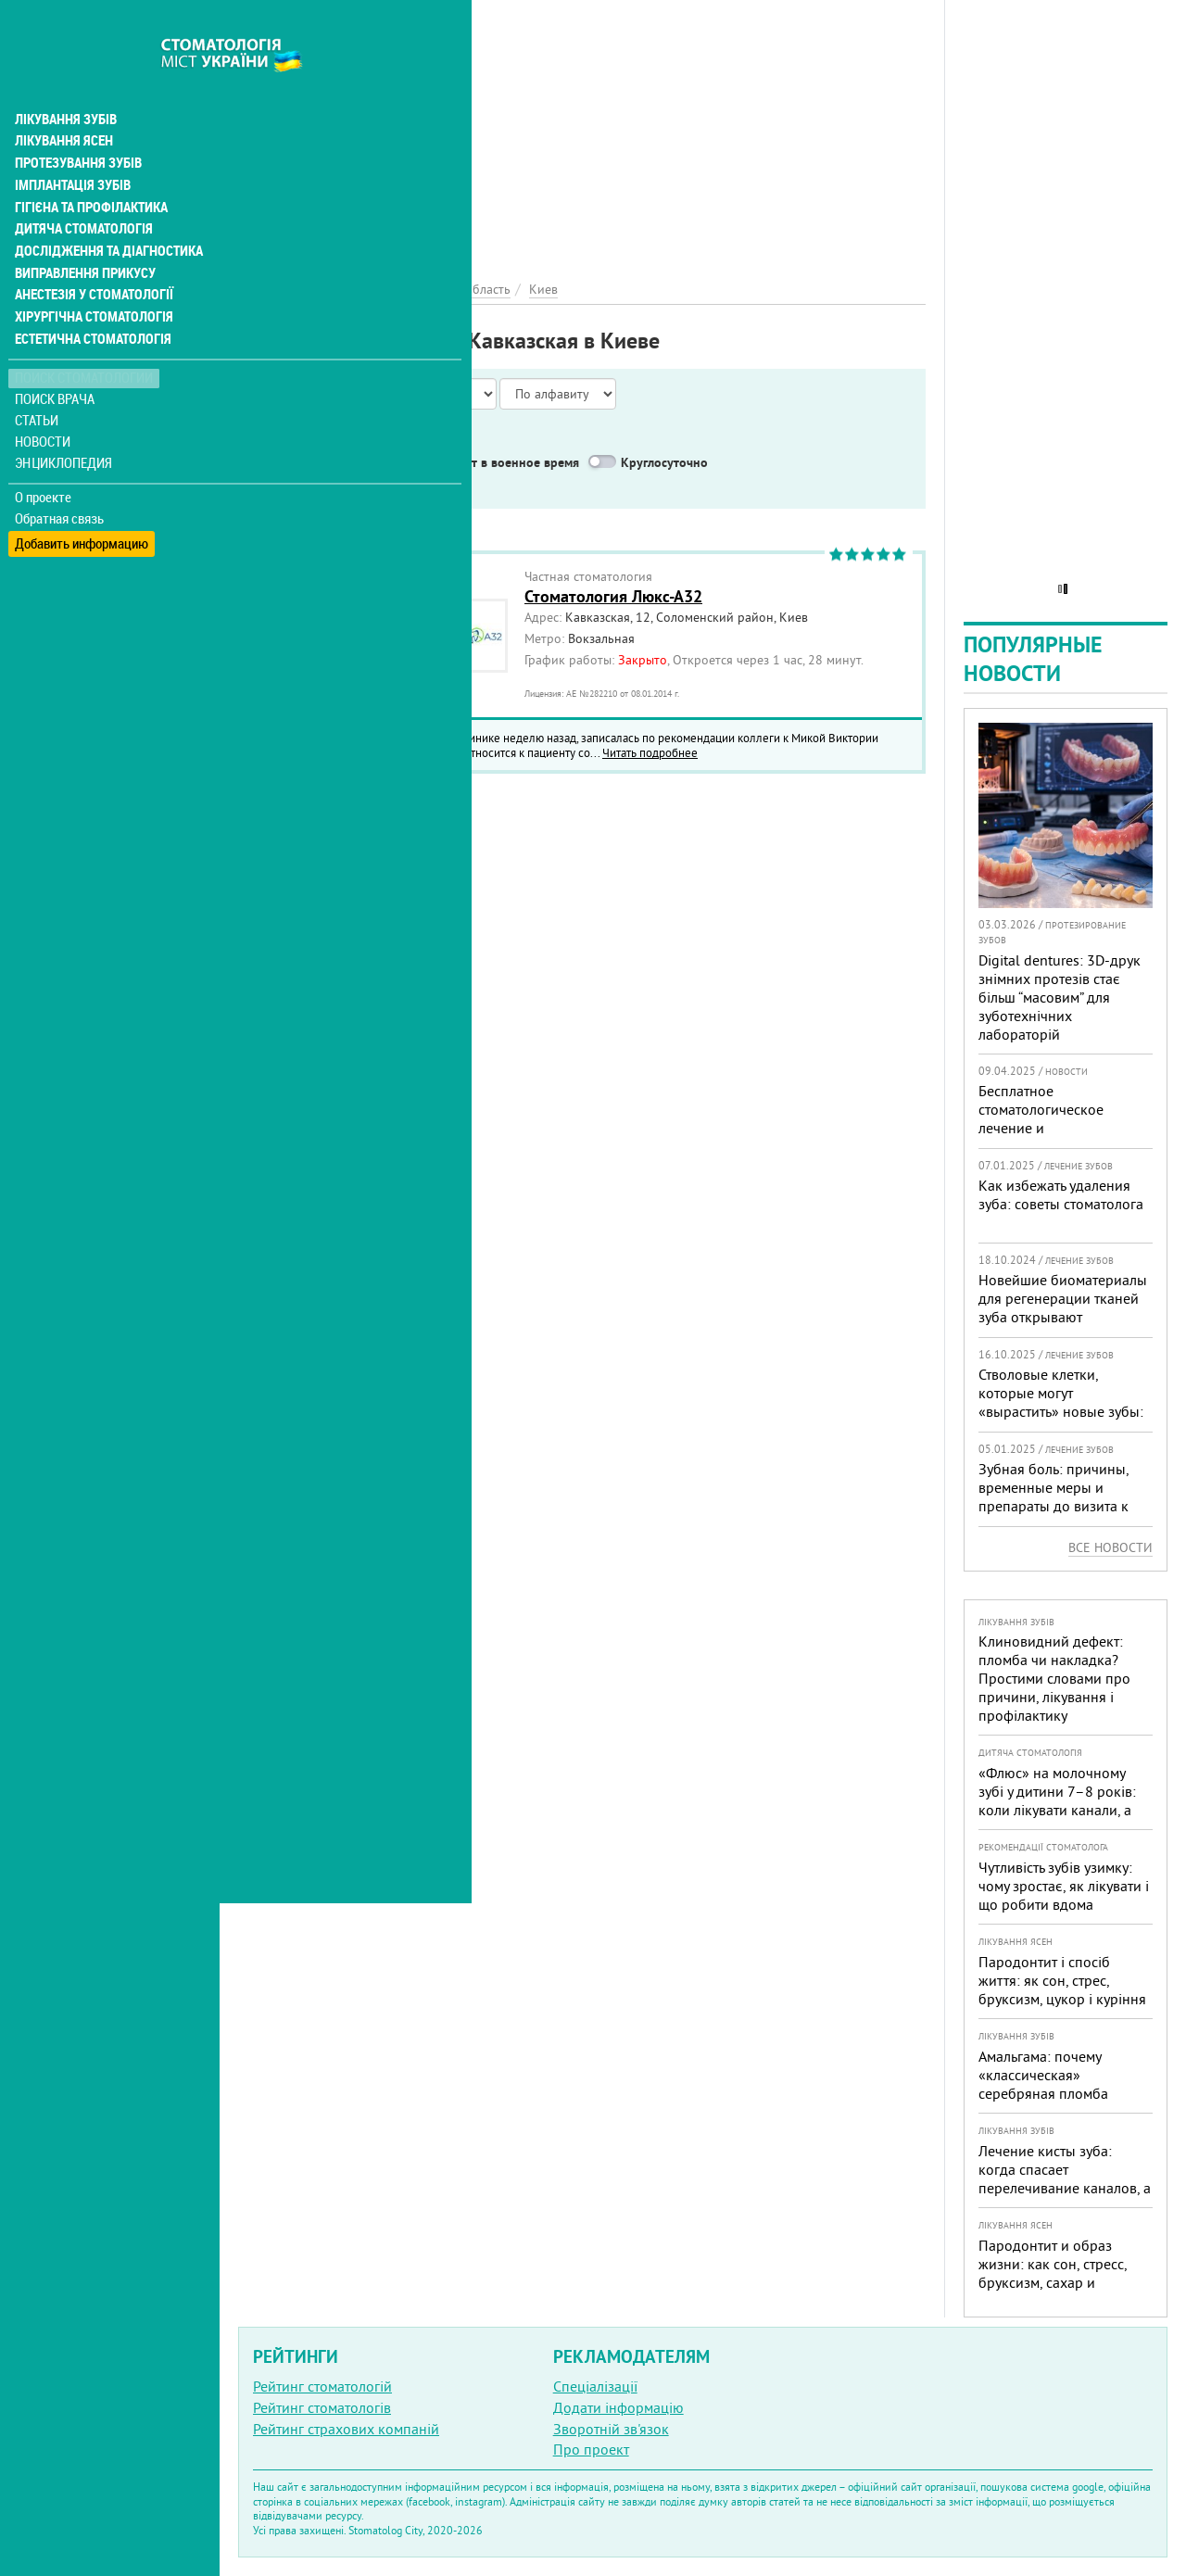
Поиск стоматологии (82, 339)
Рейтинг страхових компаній (346, 2428)
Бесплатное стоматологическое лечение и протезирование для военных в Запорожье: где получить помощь (1053, 1137)
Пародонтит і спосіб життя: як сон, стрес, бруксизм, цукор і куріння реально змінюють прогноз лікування (1062, 1998)
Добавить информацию (81, 501)
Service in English (330, 462)
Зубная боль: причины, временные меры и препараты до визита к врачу (1053, 1496)
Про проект (591, 2449)
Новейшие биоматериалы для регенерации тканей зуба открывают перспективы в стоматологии (1062, 1316)
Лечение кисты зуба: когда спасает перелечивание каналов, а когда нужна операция (1064, 2178)
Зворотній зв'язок (611, 2428)
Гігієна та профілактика (89, 166)
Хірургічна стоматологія (91, 278)
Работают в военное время (500, 462)
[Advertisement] (582, 129)
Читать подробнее (650, 752)
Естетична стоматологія (89, 300)
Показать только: (297, 439)
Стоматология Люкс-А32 (613, 596)
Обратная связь (60, 480)
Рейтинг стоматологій (322, 2386)
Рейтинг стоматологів (322, 2407)
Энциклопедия (63, 424)
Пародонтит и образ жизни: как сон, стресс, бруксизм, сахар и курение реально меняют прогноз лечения (1060, 2282)
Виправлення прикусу (82, 233)
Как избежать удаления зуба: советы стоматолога (1060, 1194)
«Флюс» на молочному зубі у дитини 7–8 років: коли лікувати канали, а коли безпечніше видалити (1057, 1809)
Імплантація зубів (70, 144)
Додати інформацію (618, 2407)
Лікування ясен (61, 100)
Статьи (37, 382)
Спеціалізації (595, 2386)
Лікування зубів (64, 77)
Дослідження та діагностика (103, 211)
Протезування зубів (76, 122)
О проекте (43, 458)
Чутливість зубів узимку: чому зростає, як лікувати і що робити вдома (1063, 1885)
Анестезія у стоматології (90, 255)
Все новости (1110, 1547)
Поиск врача (56, 361)
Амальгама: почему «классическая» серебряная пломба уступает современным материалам (1052, 2093)
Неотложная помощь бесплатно (372, 485)
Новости (43, 403)
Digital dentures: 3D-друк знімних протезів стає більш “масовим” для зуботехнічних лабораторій (1059, 997)
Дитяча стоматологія (80, 189)
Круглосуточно (664, 462)
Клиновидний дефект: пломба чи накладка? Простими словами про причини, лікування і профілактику (1054, 1678)
